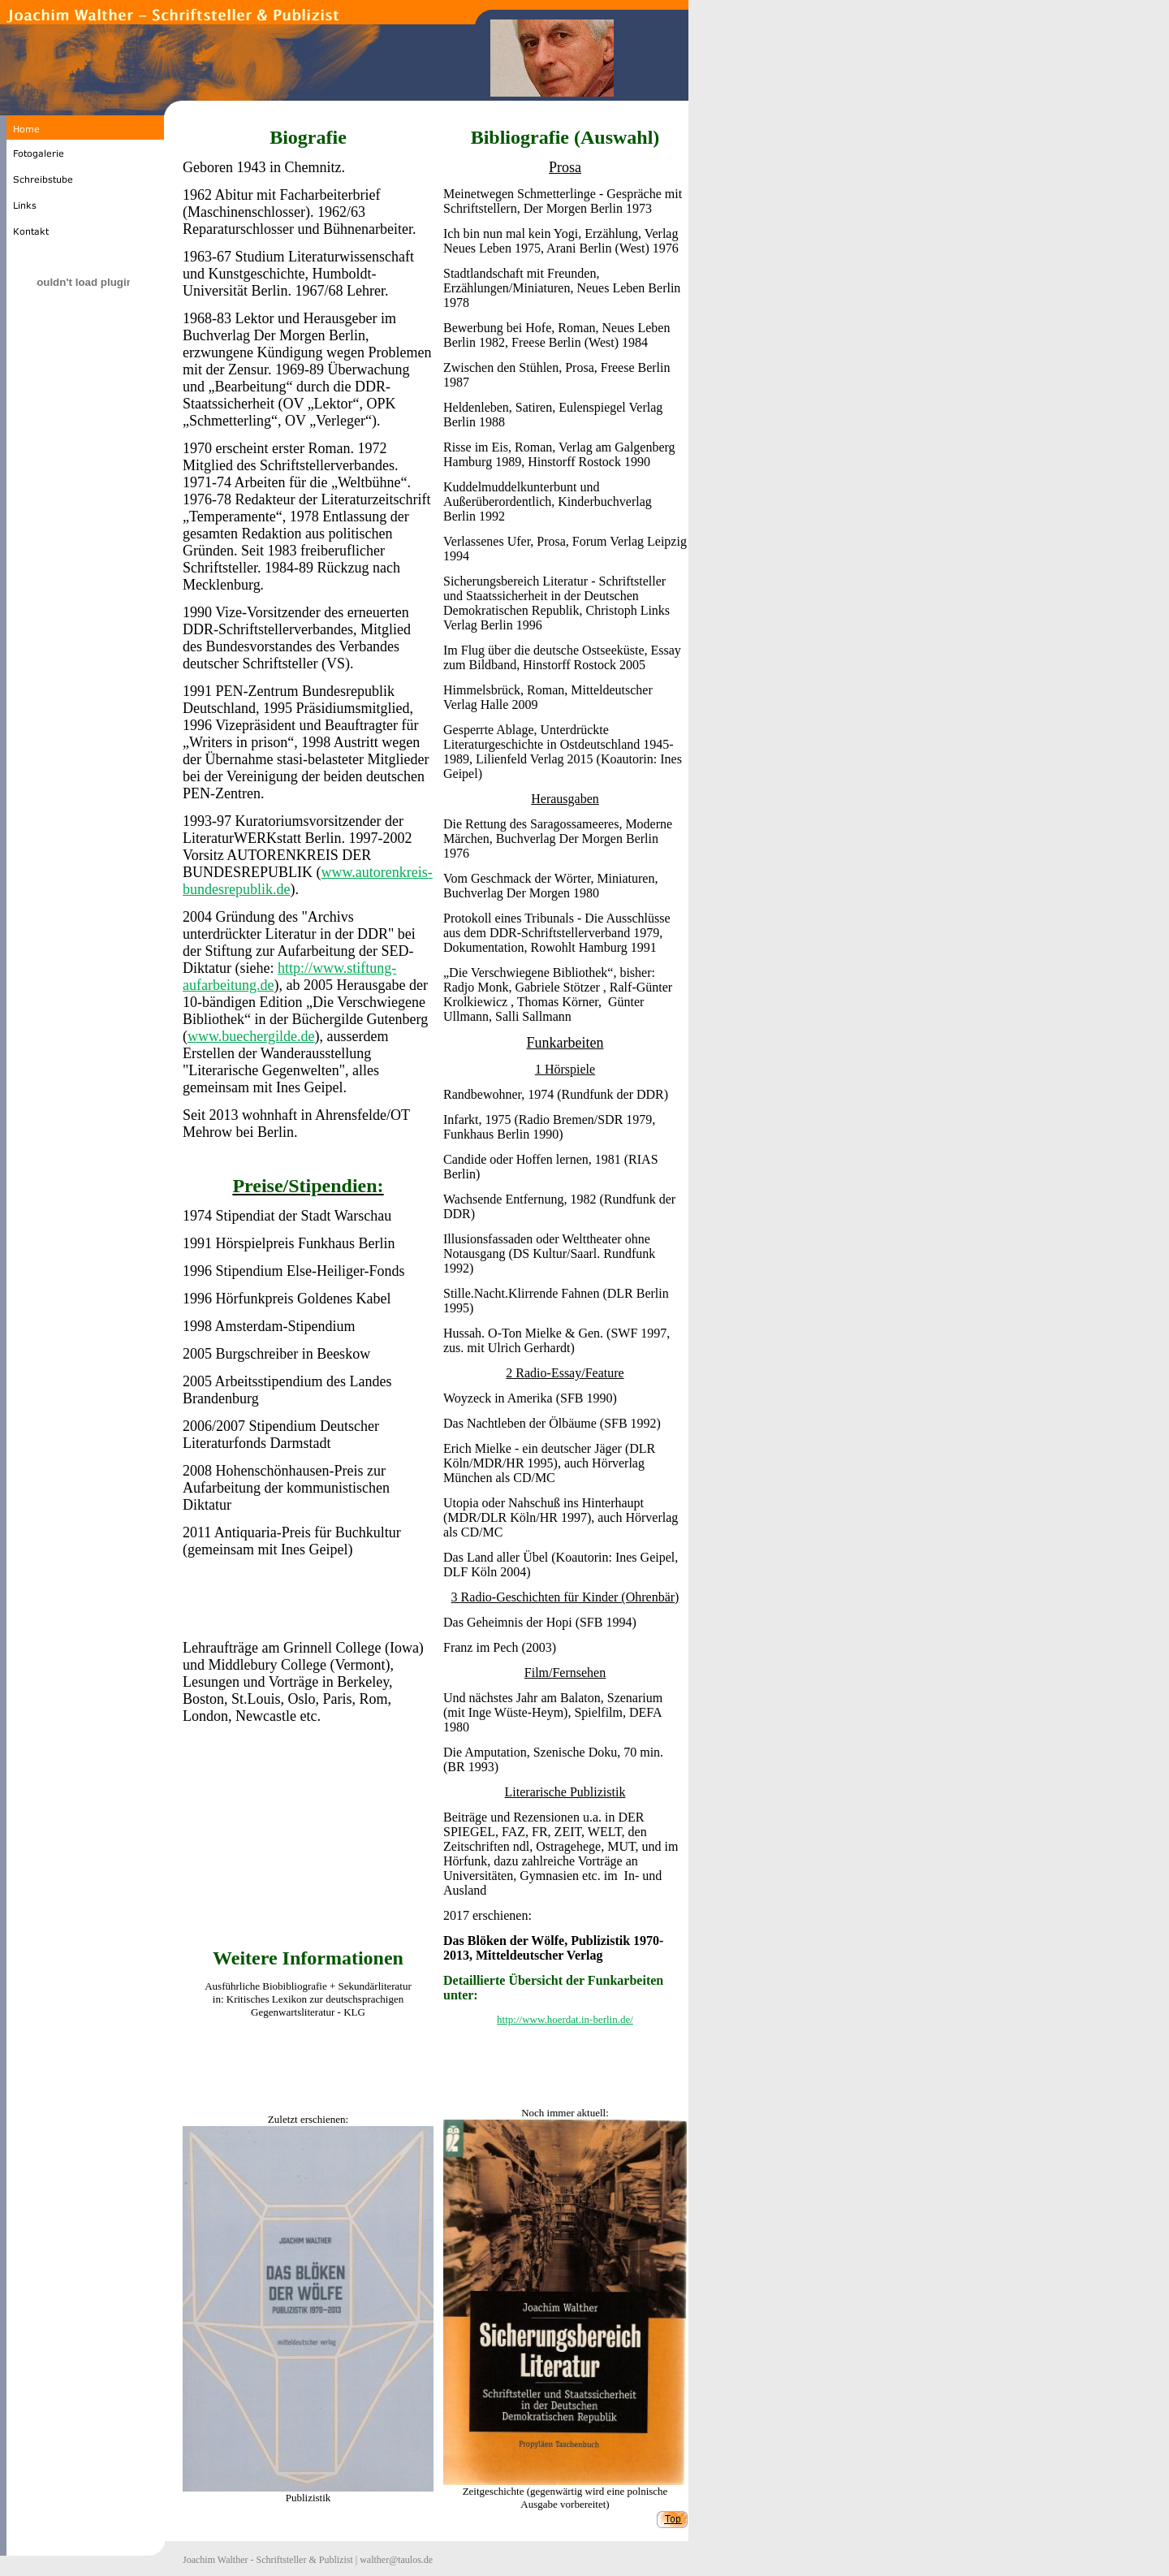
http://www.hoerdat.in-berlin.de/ (565, 2019)
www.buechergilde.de (251, 1036)
